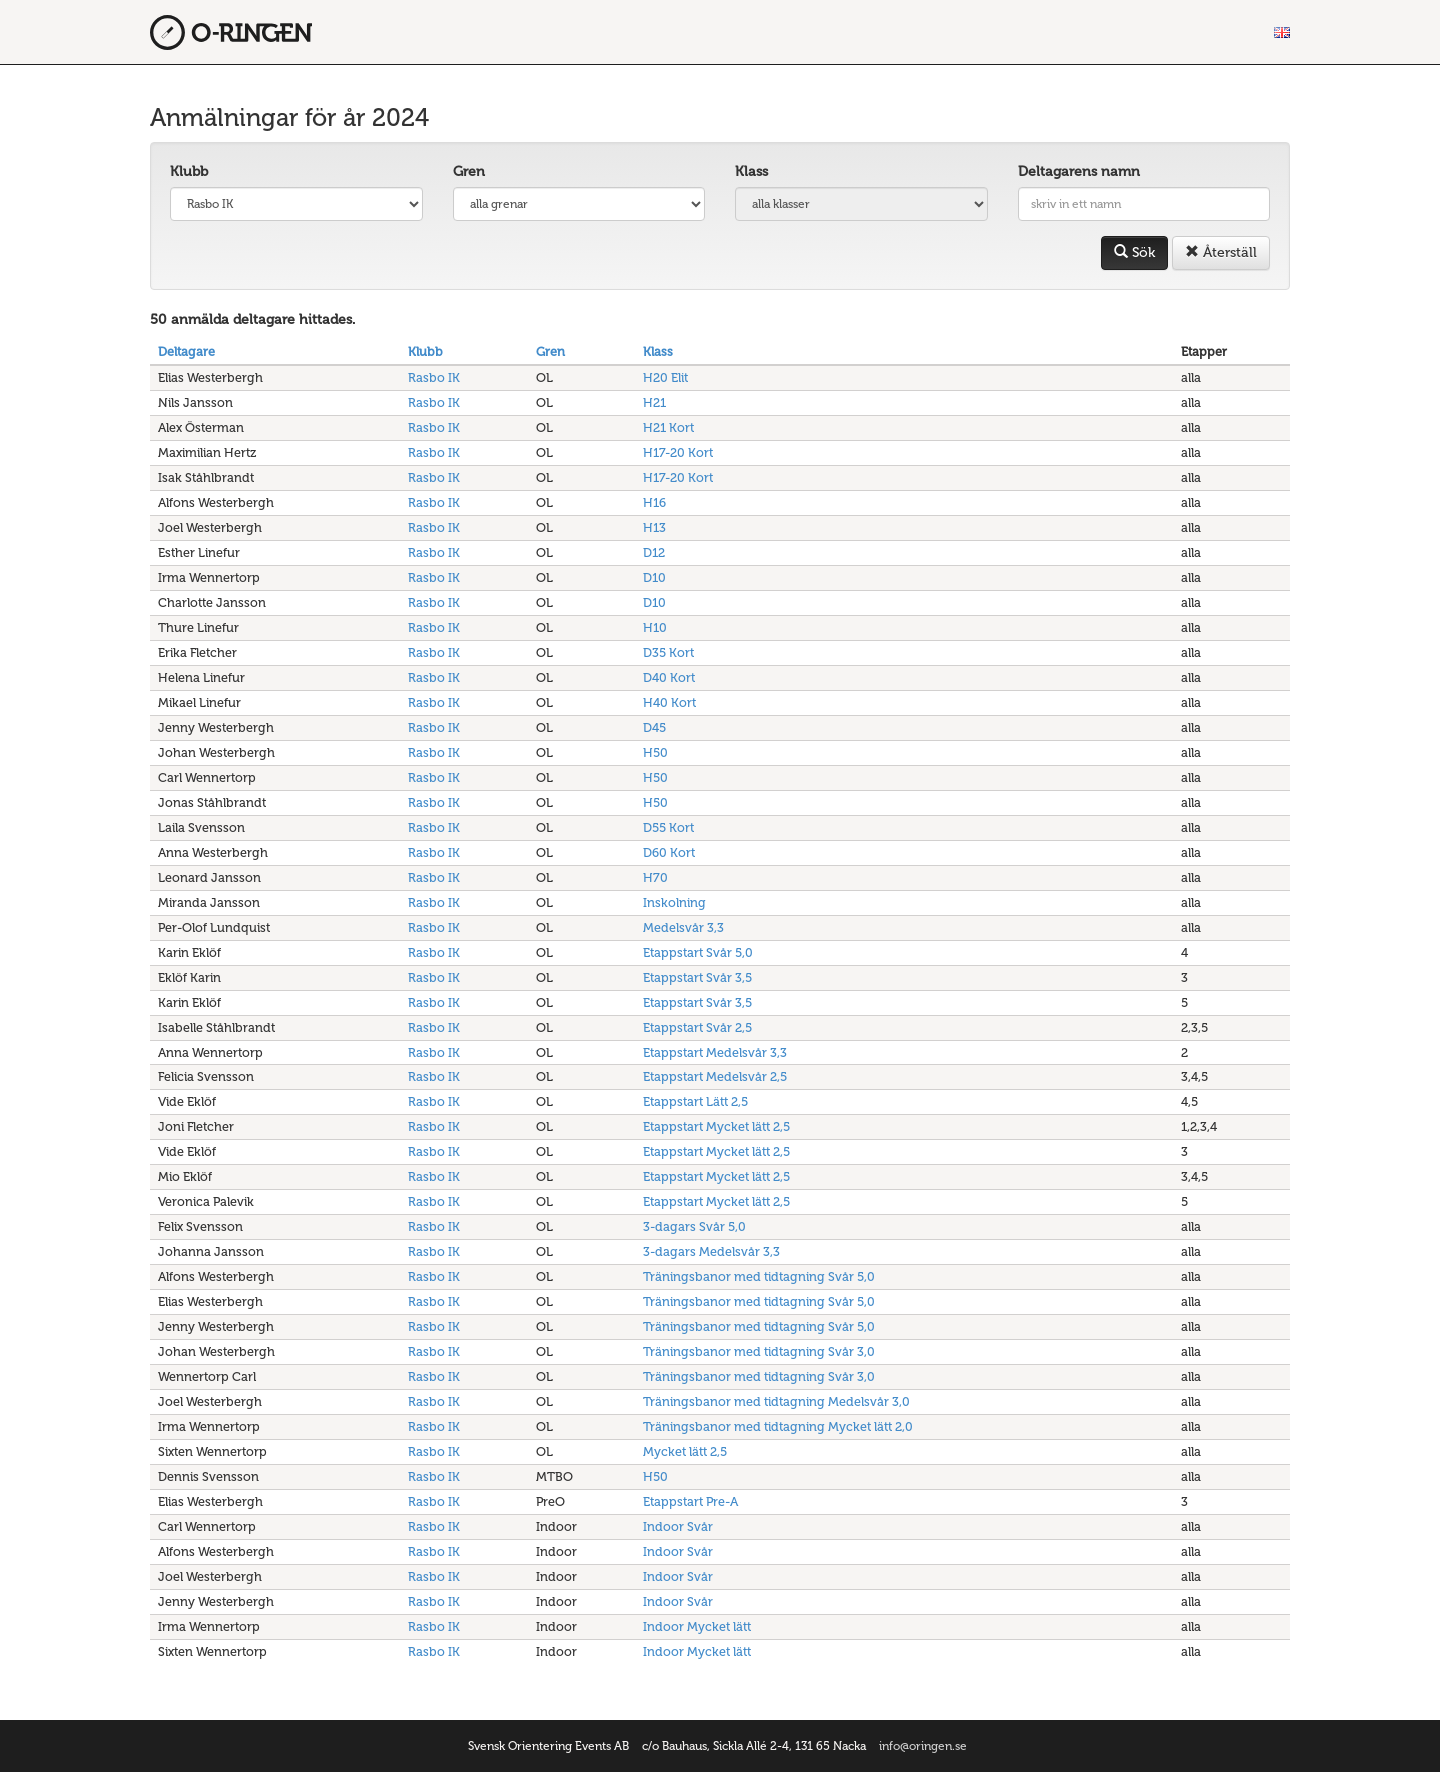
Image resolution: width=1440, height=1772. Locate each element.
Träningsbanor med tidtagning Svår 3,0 (759, 1351)
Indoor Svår (678, 1526)
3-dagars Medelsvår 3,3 (711, 1251)
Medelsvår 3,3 (683, 927)
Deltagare (186, 351)
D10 (654, 577)
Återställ (1221, 252)
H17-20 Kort (678, 452)
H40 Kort (669, 702)
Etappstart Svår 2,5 (697, 1027)
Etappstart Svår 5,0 (698, 952)
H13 (654, 527)
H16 (654, 502)
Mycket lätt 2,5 (685, 1451)
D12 (654, 552)
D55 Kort (668, 827)
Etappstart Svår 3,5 (697, 977)
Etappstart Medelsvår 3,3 (715, 1052)
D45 (654, 727)
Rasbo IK (434, 377)
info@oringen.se (923, 1746)
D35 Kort (668, 652)
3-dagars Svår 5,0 (694, 1226)
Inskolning (674, 902)
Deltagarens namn (1079, 171)
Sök (1134, 252)
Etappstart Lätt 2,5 (695, 1101)
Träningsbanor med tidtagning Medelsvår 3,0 (776, 1401)
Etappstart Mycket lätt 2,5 (716, 1126)
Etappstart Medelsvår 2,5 (715, 1076)
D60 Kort (669, 852)
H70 (655, 877)
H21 (654, 402)
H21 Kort (668, 427)
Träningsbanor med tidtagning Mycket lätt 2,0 (778, 1426)
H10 (655, 627)
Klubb (189, 171)
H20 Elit (665, 377)
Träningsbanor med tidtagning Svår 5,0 (759, 1276)
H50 (655, 752)
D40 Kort (669, 677)
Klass (751, 171)
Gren (469, 171)
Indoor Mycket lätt (697, 1626)
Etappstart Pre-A (690, 1501)
